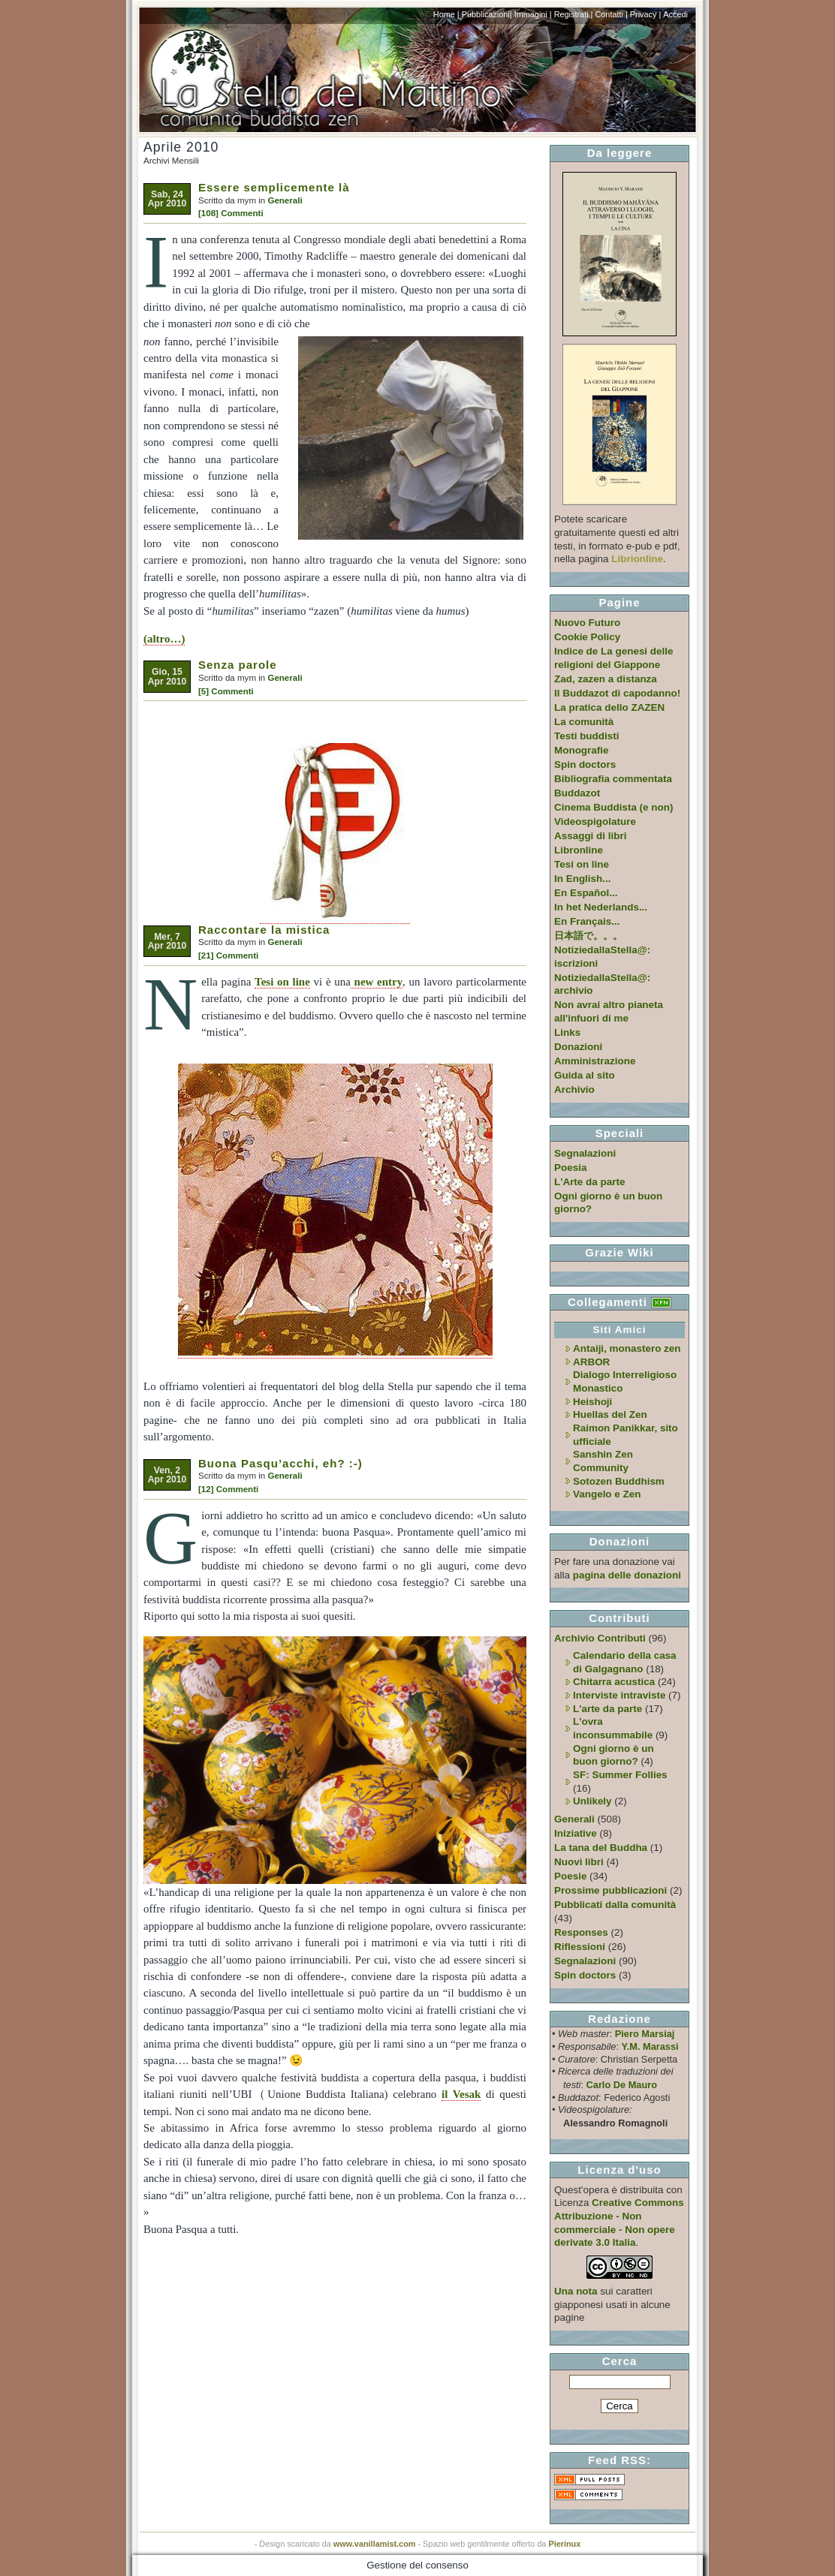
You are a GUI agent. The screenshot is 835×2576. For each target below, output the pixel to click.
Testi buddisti (586, 736)
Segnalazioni (585, 1153)
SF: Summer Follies (620, 1774)
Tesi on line (282, 982)
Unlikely (592, 1801)
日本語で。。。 (588, 935)
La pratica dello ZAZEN (609, 707)
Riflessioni (579, 1946)
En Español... (585, 892)
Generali (284, 200)
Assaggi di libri (590, 835)
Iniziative (575, 1833)
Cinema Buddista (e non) (613, 807)
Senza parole (237, 664)
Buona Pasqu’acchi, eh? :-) (280, 1463)
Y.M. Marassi (650, 2046)
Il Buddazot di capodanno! (617, 693)
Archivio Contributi (600, 1638)
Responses (581, 1932)
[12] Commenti (228, 1489)
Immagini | (533, 14)
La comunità (583, 721)
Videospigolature (595, 821)
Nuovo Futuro (587, 622)
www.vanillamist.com (374, 2543)
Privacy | (646, 14)
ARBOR (591, 1362)
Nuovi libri (579, 1861)
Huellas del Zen (610, 1414)
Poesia (570, 1167)
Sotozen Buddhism (619, 1481)
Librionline (637, 558)
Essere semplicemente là (274, 187)
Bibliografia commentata (613, 778)
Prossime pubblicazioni (610, 1890)
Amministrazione (594, 1061)
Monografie (581, 750)
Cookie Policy (587, 636)
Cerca (620, 2361)
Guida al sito (584, 1075)
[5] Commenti (226, 691)
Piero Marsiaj (645, 2033)
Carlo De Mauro (621, 2084)
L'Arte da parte (589, 1181)
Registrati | (573, 14)
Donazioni (578, 1046)
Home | (446, 14)
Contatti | (611, 14)
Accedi (675, 14)
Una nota (576, 2291)
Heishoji (592, 1401)
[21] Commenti (228, 955)
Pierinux (564, 2543)
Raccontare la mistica (264, 929)
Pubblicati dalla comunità (615, 1904)
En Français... (586, 921)
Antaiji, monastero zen (627, 1348)
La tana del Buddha (600, 1847)
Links (567, 1032)
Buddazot (577, 793)
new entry (376, 982)
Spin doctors (585, 764)
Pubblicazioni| (487, 14)
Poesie (570, 1876)
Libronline (578, 850)
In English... (582, 878)
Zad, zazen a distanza (605, 679)
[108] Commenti (231, 213)
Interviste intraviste (619, 1695)
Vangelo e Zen (607, 1494)
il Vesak (461, 2094)
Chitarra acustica (614, 1681)
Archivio (574, 1089)
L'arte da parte (607, 1708)
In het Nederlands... (600, 907)
